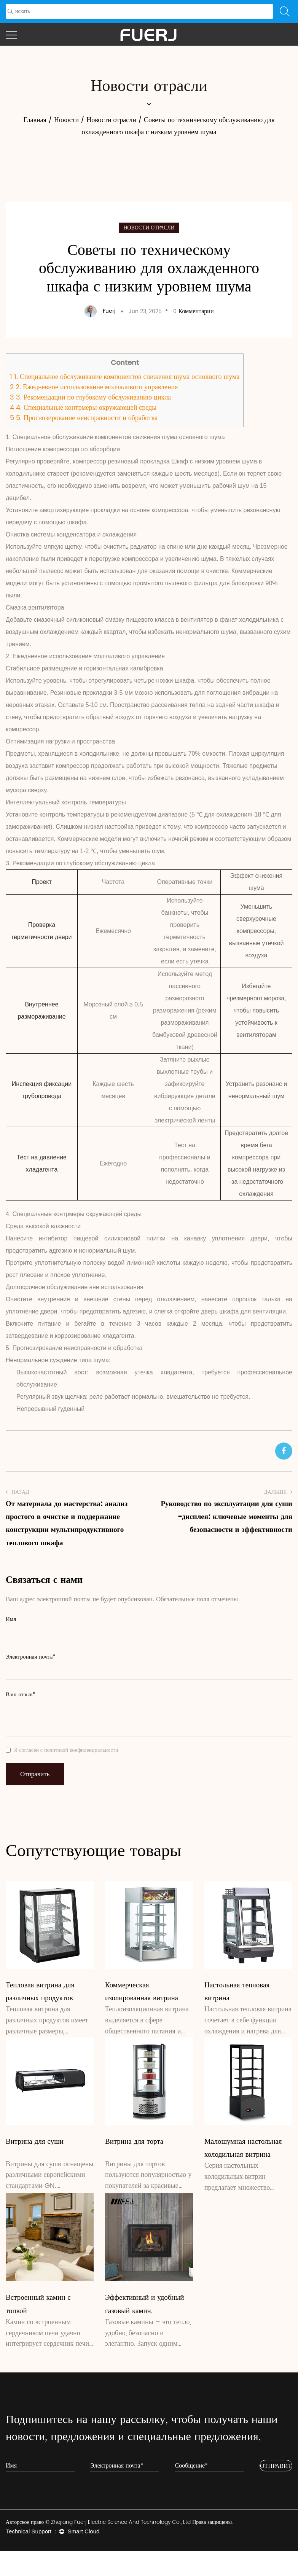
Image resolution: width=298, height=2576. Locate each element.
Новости (66, 120)
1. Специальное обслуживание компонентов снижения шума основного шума (124, 376)
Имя (11, 1619)
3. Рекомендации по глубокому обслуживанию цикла (90, 397)
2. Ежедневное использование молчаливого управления (94, 387)
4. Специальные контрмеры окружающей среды (83, 407)
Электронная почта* (31, 1657)
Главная (34, 120)
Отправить (34, 1774)
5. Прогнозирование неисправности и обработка (84, 417)
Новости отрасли (111, 120)
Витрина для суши (35, 2141)
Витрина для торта (134, 2141)
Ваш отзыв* (20, 1694)
